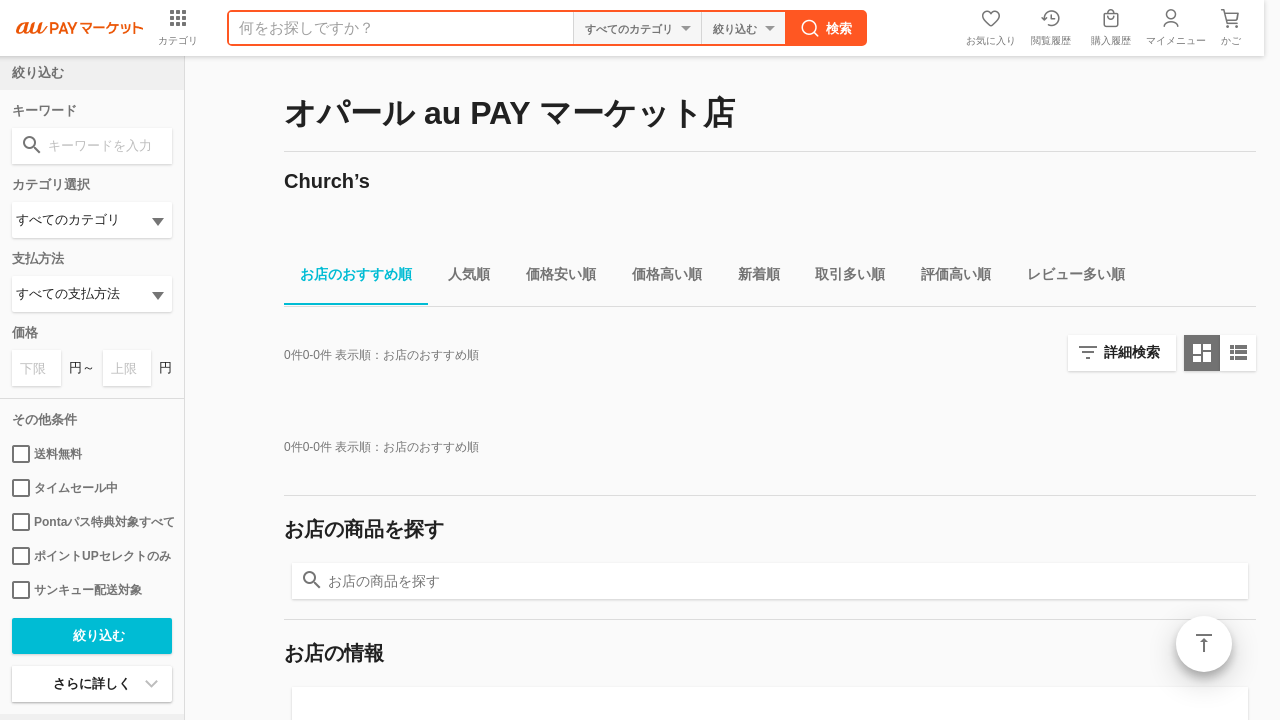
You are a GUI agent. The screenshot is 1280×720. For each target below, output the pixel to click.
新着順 (751, 277)
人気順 (461, 277)
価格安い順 (553, 277)
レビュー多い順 (1068, 277)
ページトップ (1204, 644)
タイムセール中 (65, 488)
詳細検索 (1132, 352)
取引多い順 (842, 277)
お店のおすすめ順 (348, 277)
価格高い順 (659, 277)
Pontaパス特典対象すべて (92, 522)
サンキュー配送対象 (77, 590)
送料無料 (47, 454)
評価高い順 (948, 277)
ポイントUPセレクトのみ (91, 556)
